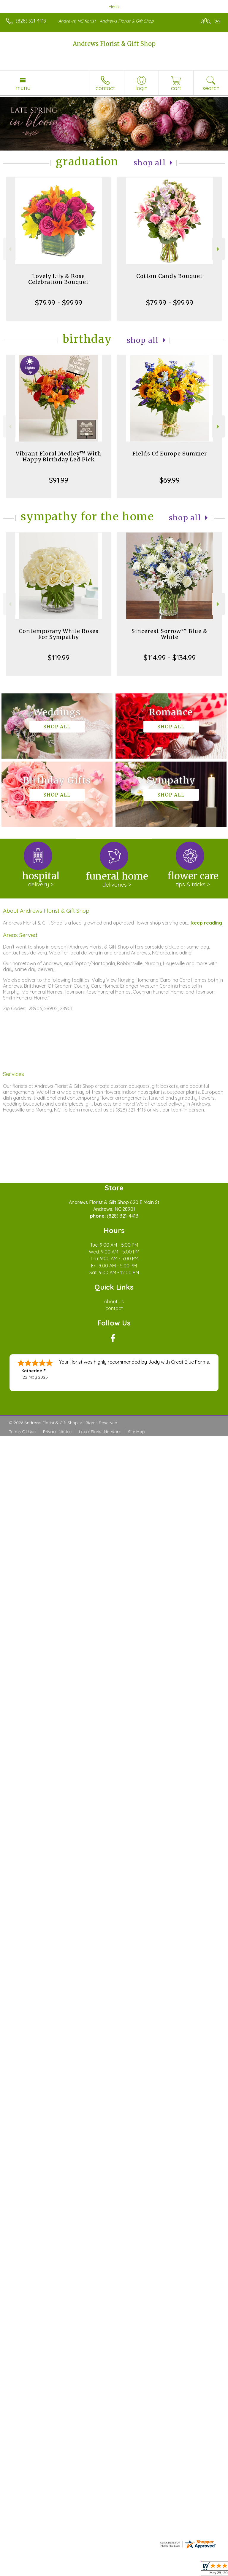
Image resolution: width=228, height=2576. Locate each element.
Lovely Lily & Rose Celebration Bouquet (58, 279)
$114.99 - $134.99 (170, 657)
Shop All (150, 162)
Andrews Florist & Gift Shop (114, 43)
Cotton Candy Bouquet (169, 276)
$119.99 (58, 657)
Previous (9, 249)
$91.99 (58, 480)
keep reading (206, 923)
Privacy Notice (57, 1431)
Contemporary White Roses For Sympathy (59, 634)
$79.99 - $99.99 (58, 302)
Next (218, 249)
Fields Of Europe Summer (169, 453)
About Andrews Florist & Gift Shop (46, 910)
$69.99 (169, 480)
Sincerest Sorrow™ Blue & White (170, 634)
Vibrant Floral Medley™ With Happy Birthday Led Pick (58, 456)
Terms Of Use (22, 1431)
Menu (22, 87)
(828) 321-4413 (31, 21)
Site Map (136, 1431)
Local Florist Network (100, 1431)
